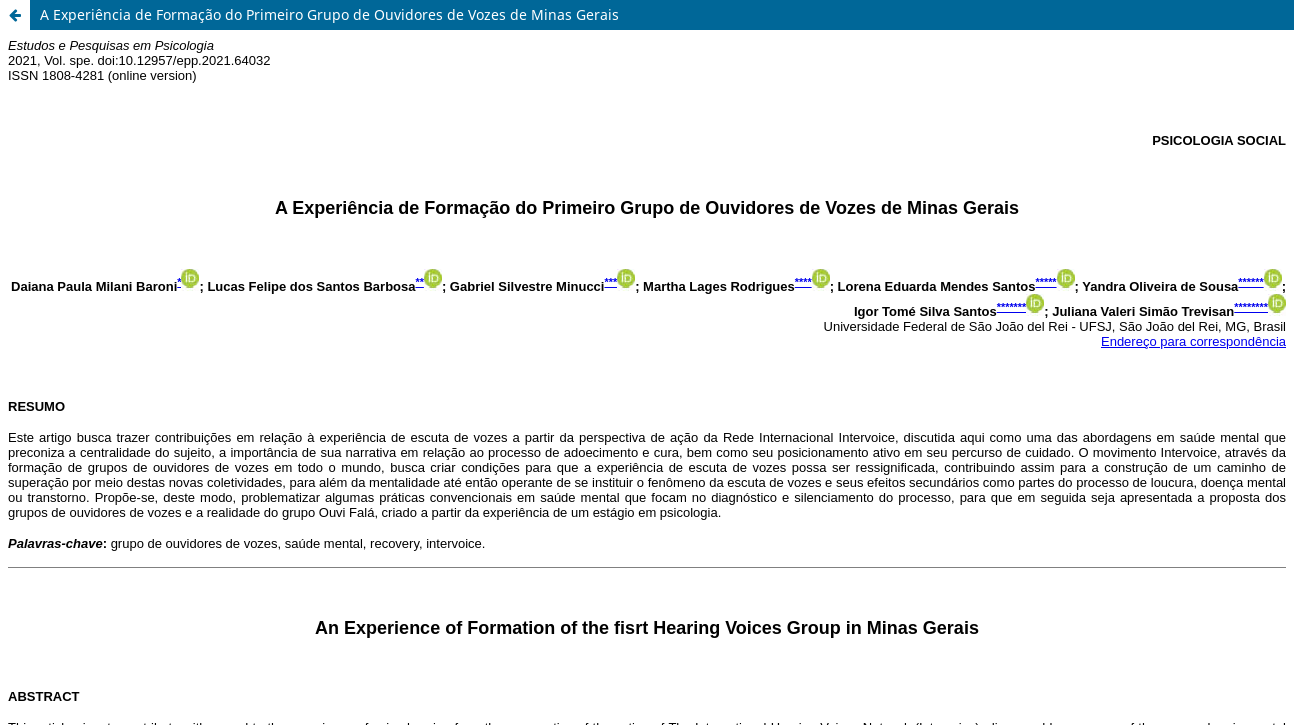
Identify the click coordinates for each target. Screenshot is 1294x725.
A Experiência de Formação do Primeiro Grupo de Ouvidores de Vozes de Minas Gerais (329, 14)
